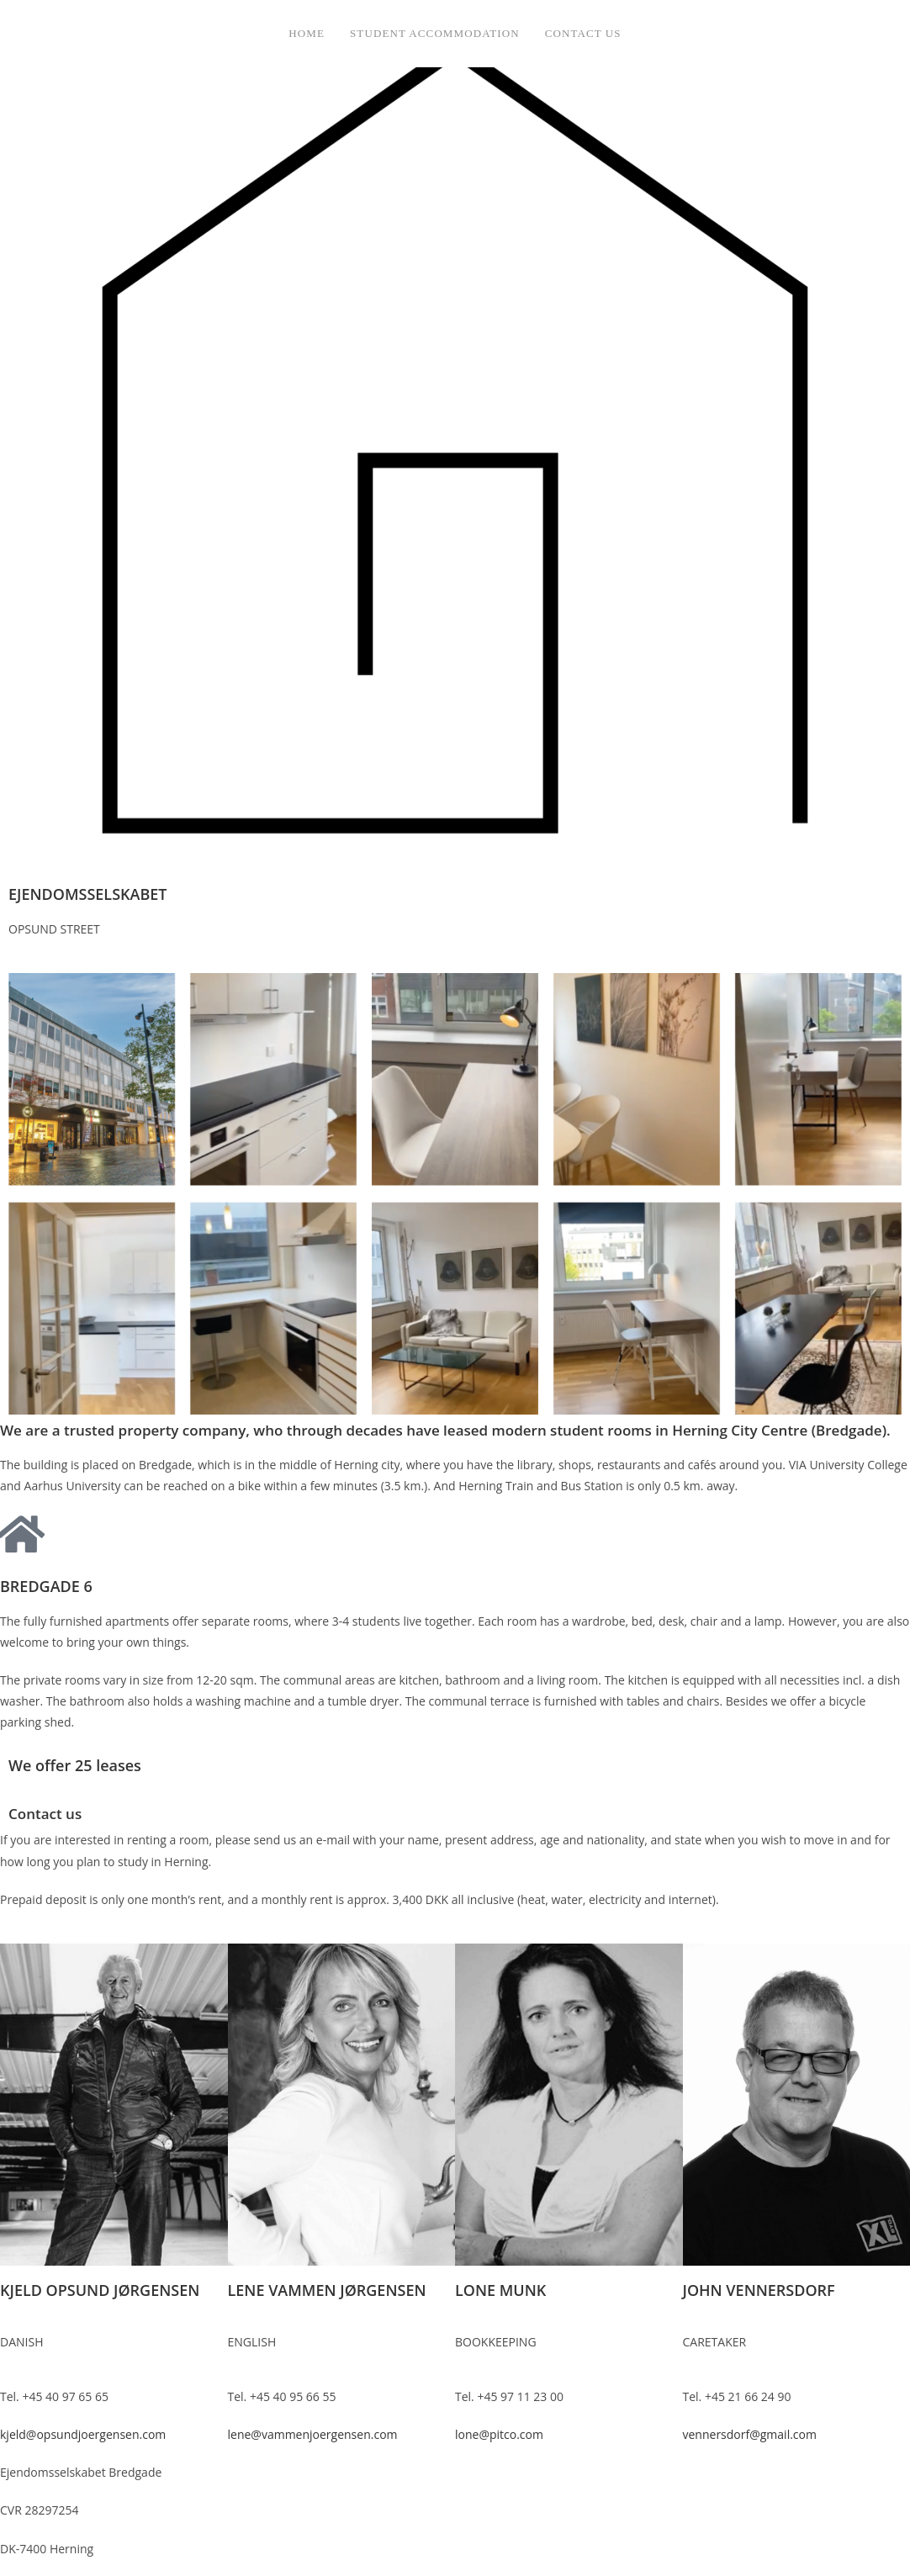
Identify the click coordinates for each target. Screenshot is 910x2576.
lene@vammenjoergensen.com (313, 2434)
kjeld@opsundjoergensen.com (83, 2434)
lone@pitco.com (499, 2434)
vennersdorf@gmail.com (750, 2434)
